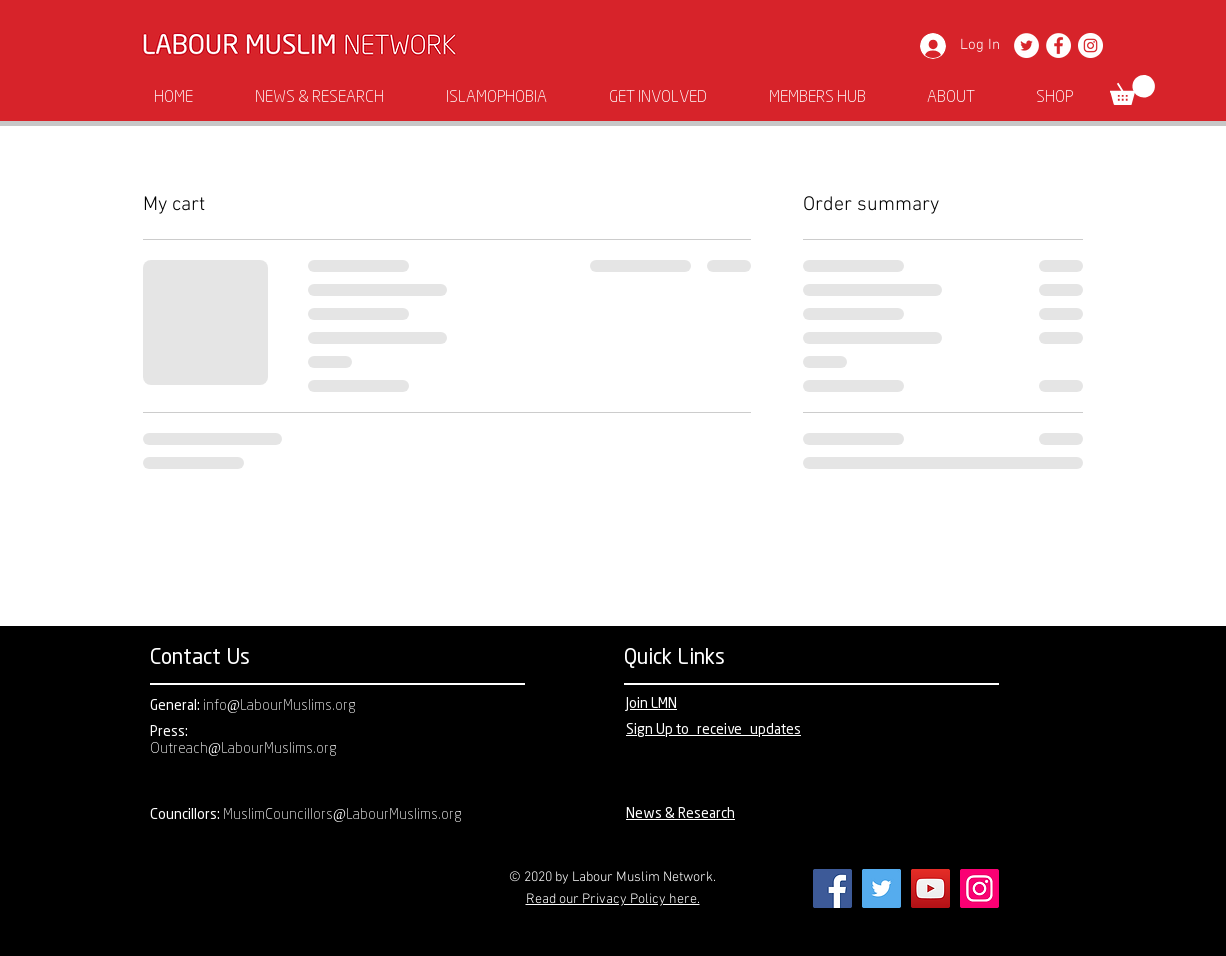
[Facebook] (1058, 45)
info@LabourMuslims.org (279, 706)
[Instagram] (1090, 45)
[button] (1132, 90)
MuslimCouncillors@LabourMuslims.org (342, 815)
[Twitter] (1026, 45)
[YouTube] (930, 888)
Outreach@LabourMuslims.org (243, 749)
